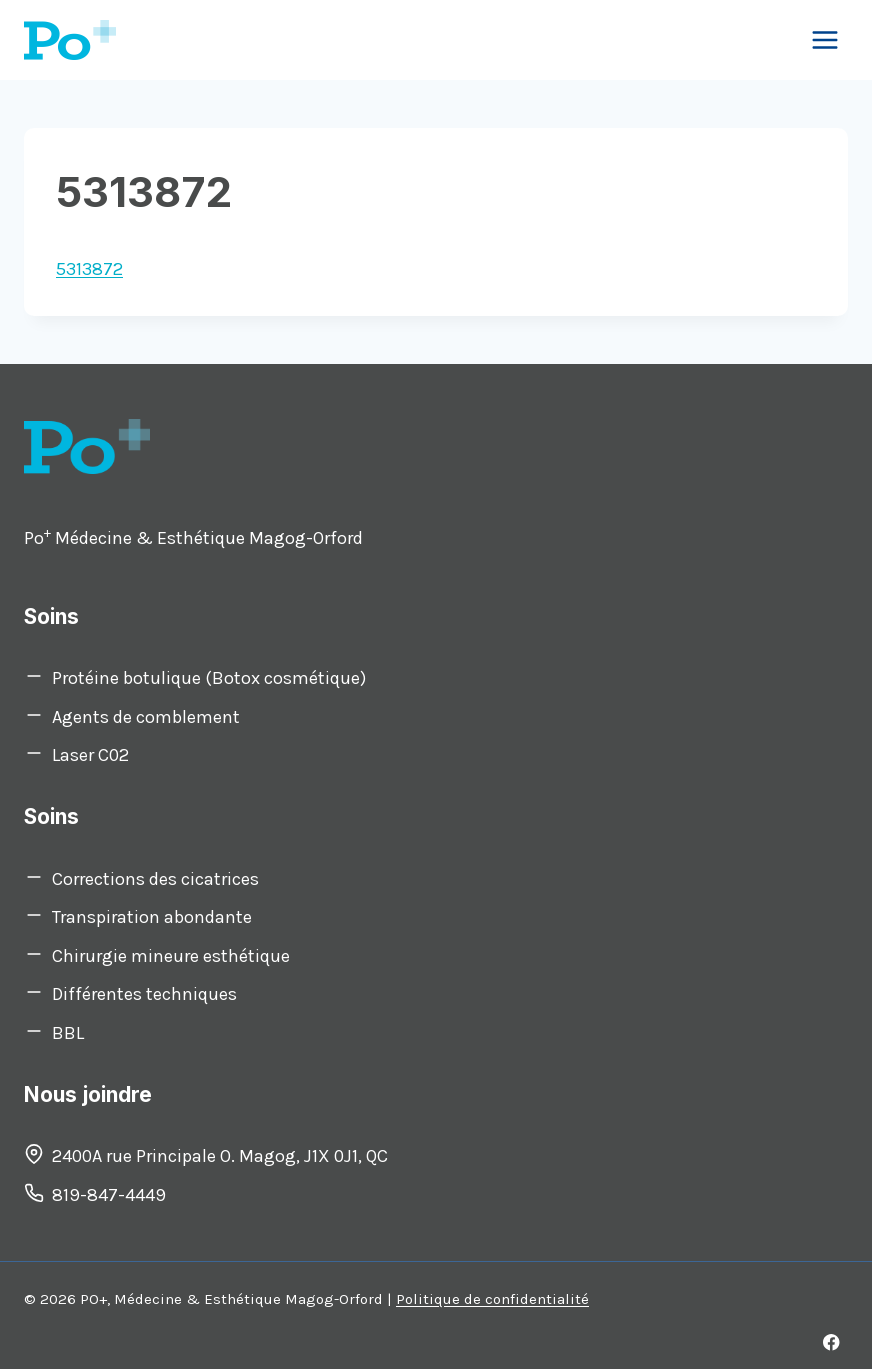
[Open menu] (824, 39)
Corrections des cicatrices (155, 879)
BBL (68, 1033)
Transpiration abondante (152, 917)
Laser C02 (90, 755)
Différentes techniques (144, 994)
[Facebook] (831, 1342)
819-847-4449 (109, 1195)
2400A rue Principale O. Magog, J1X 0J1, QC (220, 1156)
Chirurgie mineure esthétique (171, 956)
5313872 (89, 269)
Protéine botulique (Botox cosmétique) (209, 678)
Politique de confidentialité (492, 1299)
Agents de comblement (146, 717)
